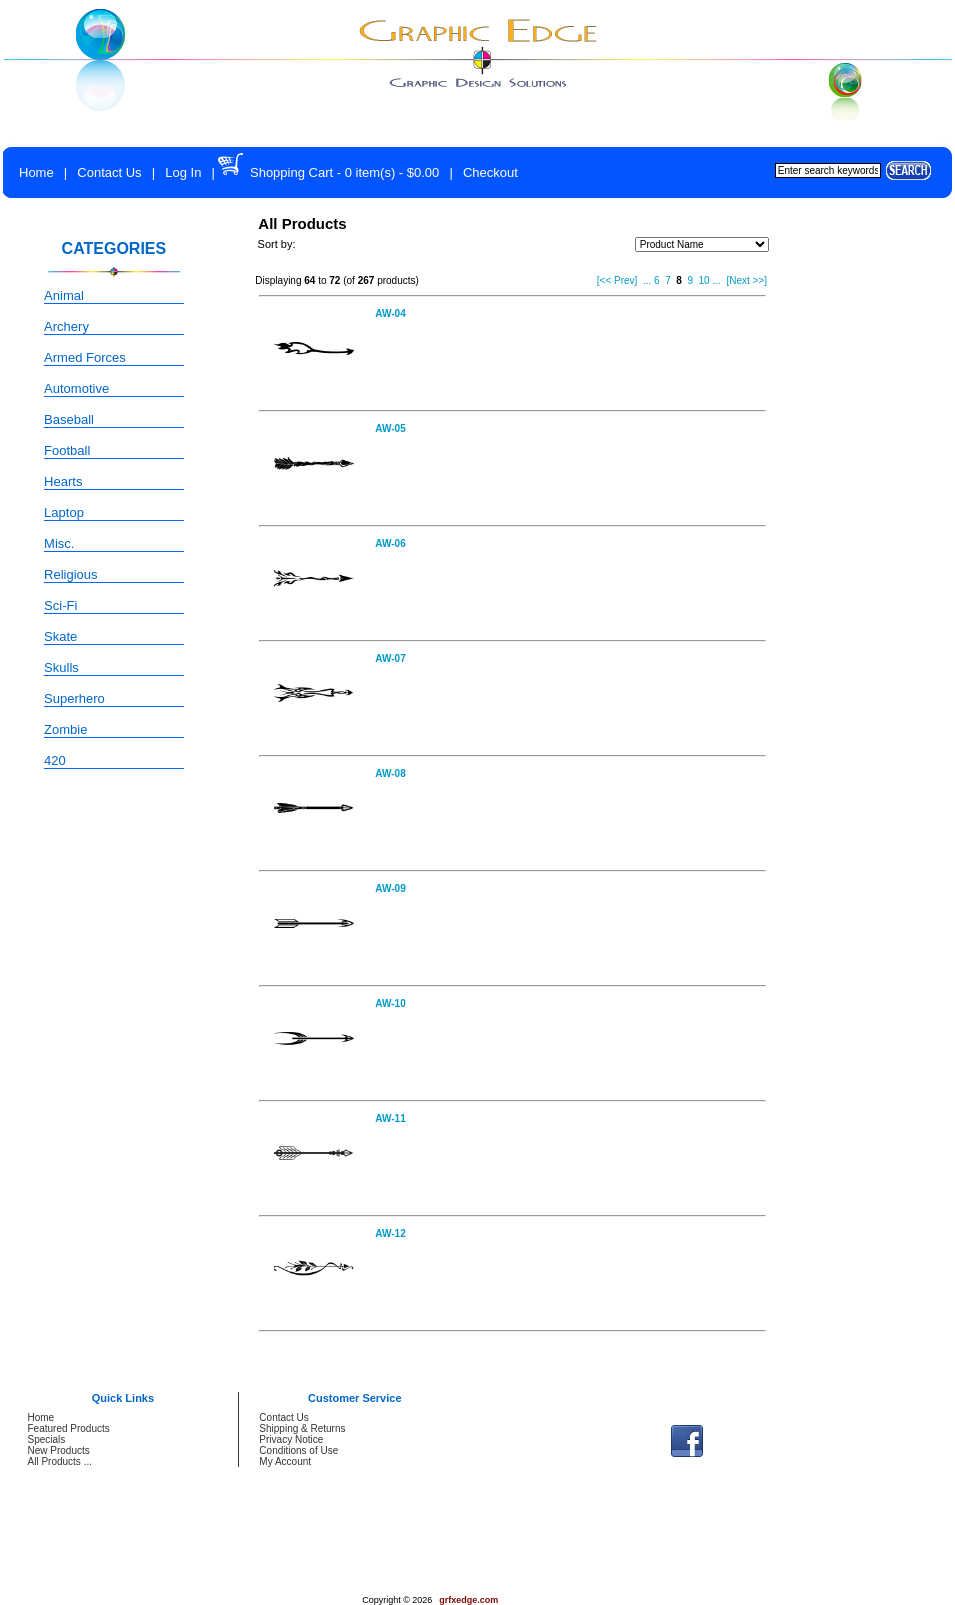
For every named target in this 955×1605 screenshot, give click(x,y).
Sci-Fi (60, 605)
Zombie (65, 729)
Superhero (74, 698)
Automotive (76, 388)
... (647, 280)
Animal (64, 295)
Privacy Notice (291, 1439)
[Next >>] (746, 280)
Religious (70, 574)
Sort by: (277, 244)
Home (36, 172)
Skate (60, 636)
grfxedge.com (468, 1600)
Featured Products (69, 1428)
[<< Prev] (617, 280)
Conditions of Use (298, 1450)
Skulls (61, 667)
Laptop (64, 512)
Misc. (59, 543)
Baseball (69, 419)
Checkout (490, 172)
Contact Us (109, 172)
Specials (47, 1439)
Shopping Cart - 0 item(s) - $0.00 (344, 172)
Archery (66, 326)
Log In (183, 172)
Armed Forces (85, 357)
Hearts (63, 481)
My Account (285, 1461)
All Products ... (60, 1461)
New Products (59, 1450)
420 (55, 760)
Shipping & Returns (302, 1428)
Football (67, 450)
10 (704, 280)
